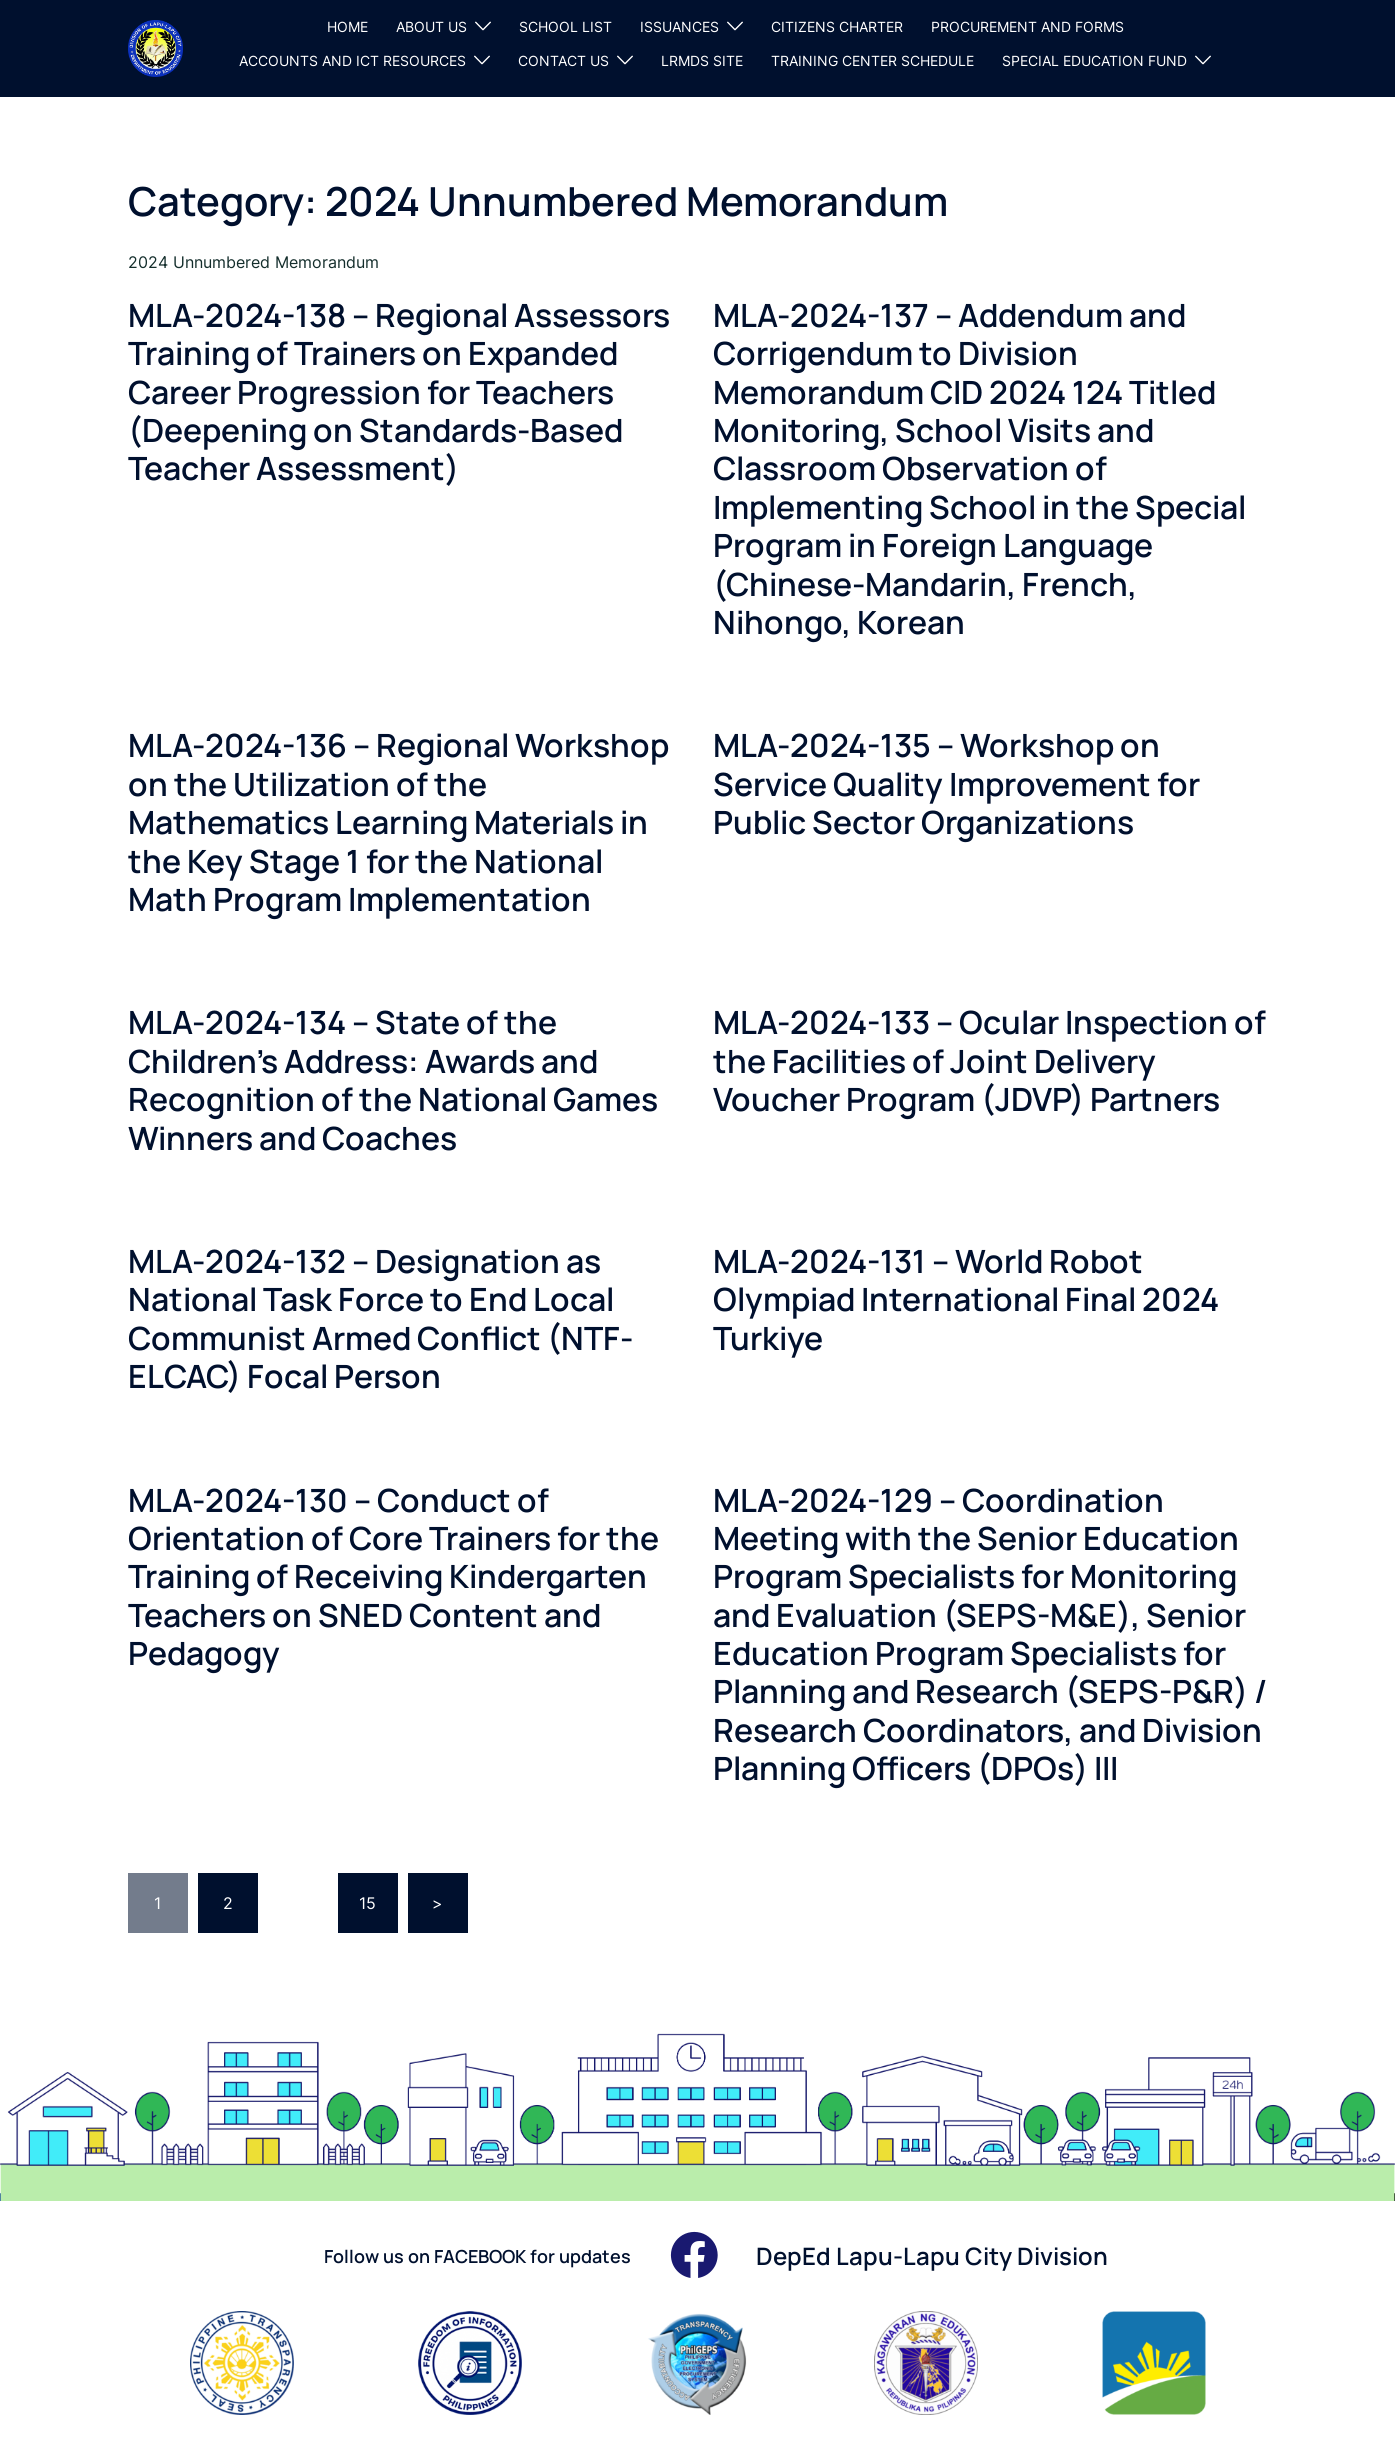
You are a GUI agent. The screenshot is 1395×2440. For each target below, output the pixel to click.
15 (367, 1903)
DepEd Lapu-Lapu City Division (932, 2255)
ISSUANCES (679, 26)
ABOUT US (431, 26)
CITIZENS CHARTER (837, 26)
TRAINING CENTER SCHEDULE (872, 60)
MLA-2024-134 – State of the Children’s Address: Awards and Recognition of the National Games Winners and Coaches (393, 1079)
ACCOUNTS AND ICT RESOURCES (352, 60)
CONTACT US (563, 60)
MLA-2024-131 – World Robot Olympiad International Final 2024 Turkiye (966, 1299)
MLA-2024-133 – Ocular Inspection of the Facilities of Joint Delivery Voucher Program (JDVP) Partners (989, 1060)
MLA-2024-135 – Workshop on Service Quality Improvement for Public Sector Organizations (956, 783)
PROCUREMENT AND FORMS (1027, 26)
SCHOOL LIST (565, 26)
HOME (347, 26)
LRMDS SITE (702, 60)
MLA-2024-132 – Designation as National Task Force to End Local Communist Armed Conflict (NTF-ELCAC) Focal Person (380, 1318)
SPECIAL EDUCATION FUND (1094, 60)
